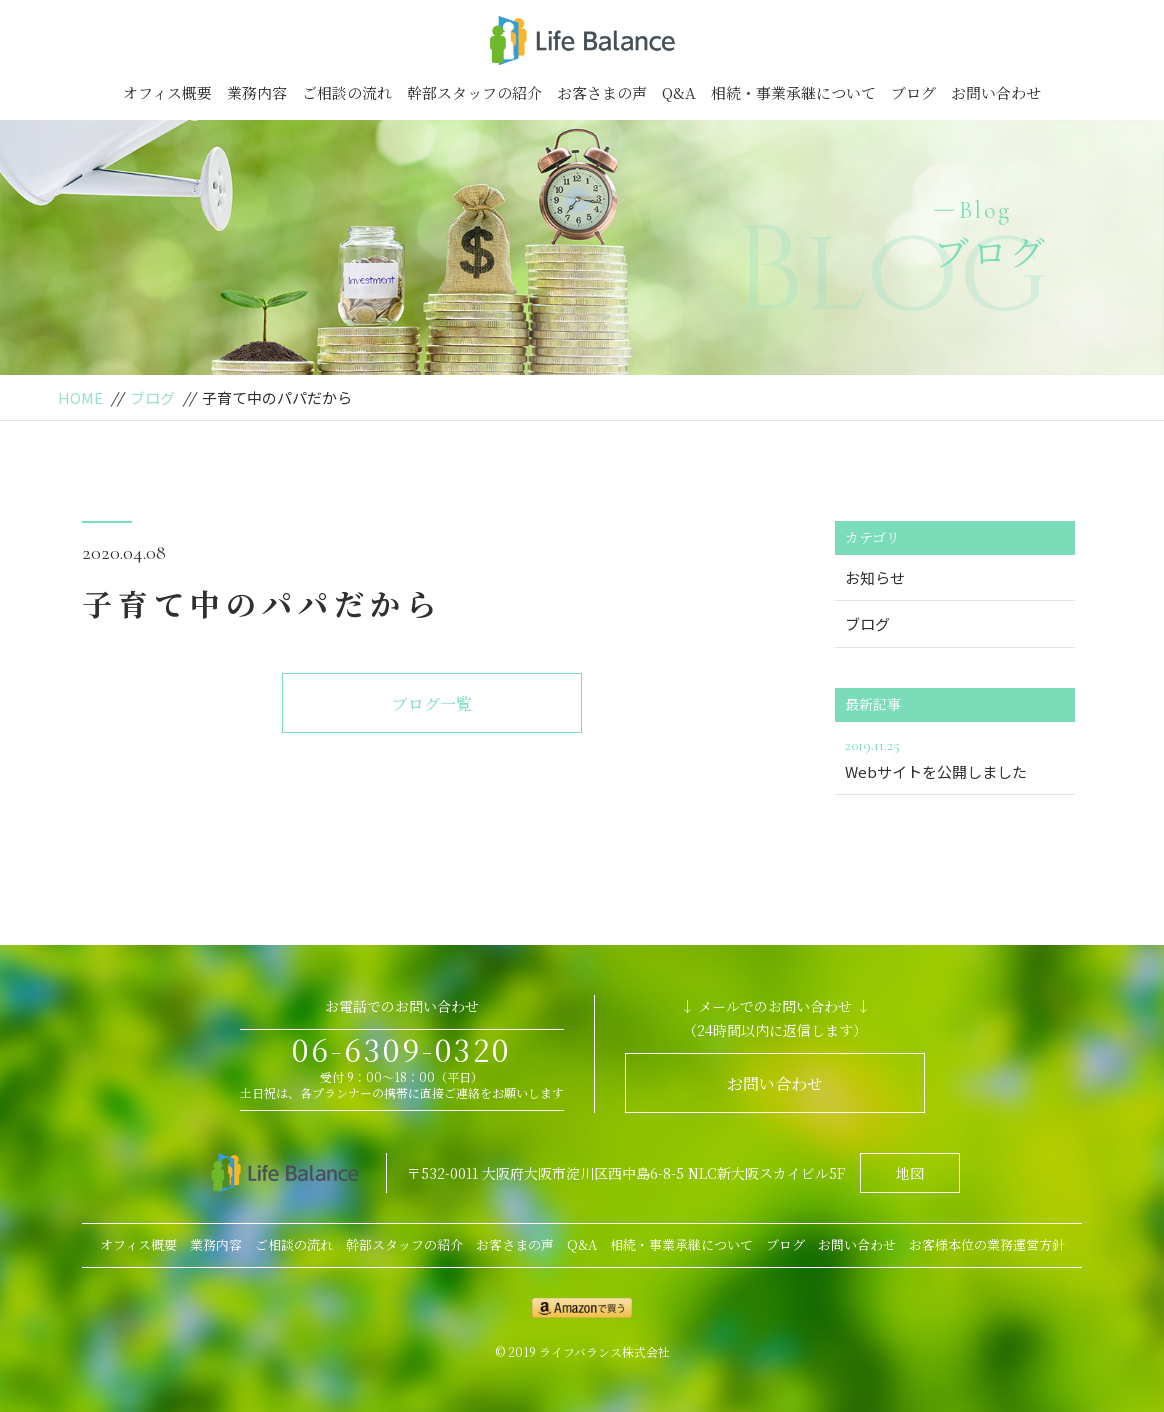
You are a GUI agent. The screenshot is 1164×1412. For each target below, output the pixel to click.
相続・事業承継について (793, 92)
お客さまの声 (602, 92)
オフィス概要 (167, 92)
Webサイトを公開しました (955, 757)
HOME (80, 397)
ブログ (913, 92)
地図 (910, 1173)
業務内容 (257, 92)
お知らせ (875, 577)
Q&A (679, 92)
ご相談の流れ (347, 92)
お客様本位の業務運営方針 (987, 1244)
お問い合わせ (996, 92)
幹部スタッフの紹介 (474, 92)
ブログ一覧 (432, 703)
